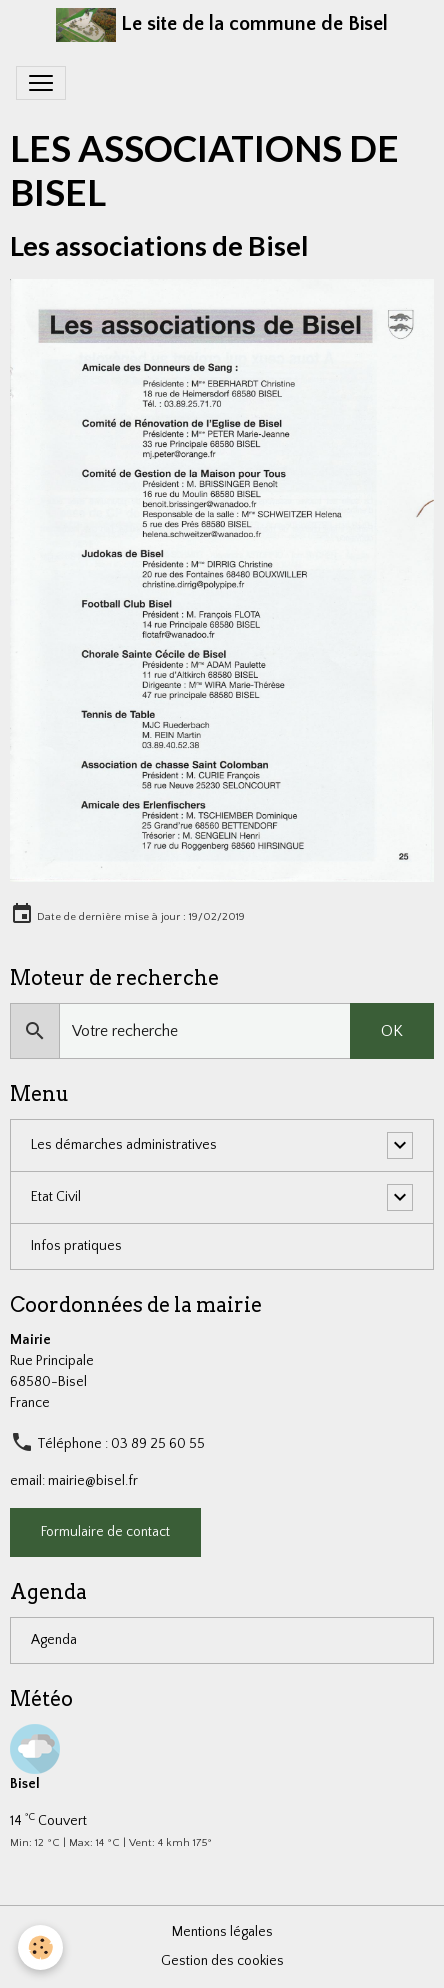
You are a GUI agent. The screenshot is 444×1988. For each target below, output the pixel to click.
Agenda (54, 1640)
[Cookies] (40, 1947)
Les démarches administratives (124, 1145)
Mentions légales (222, 1932)
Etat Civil (56, 1197)
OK (392, 1031)
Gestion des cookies (222, 1961)
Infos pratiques (76, 1246)
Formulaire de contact (105, 1532)
